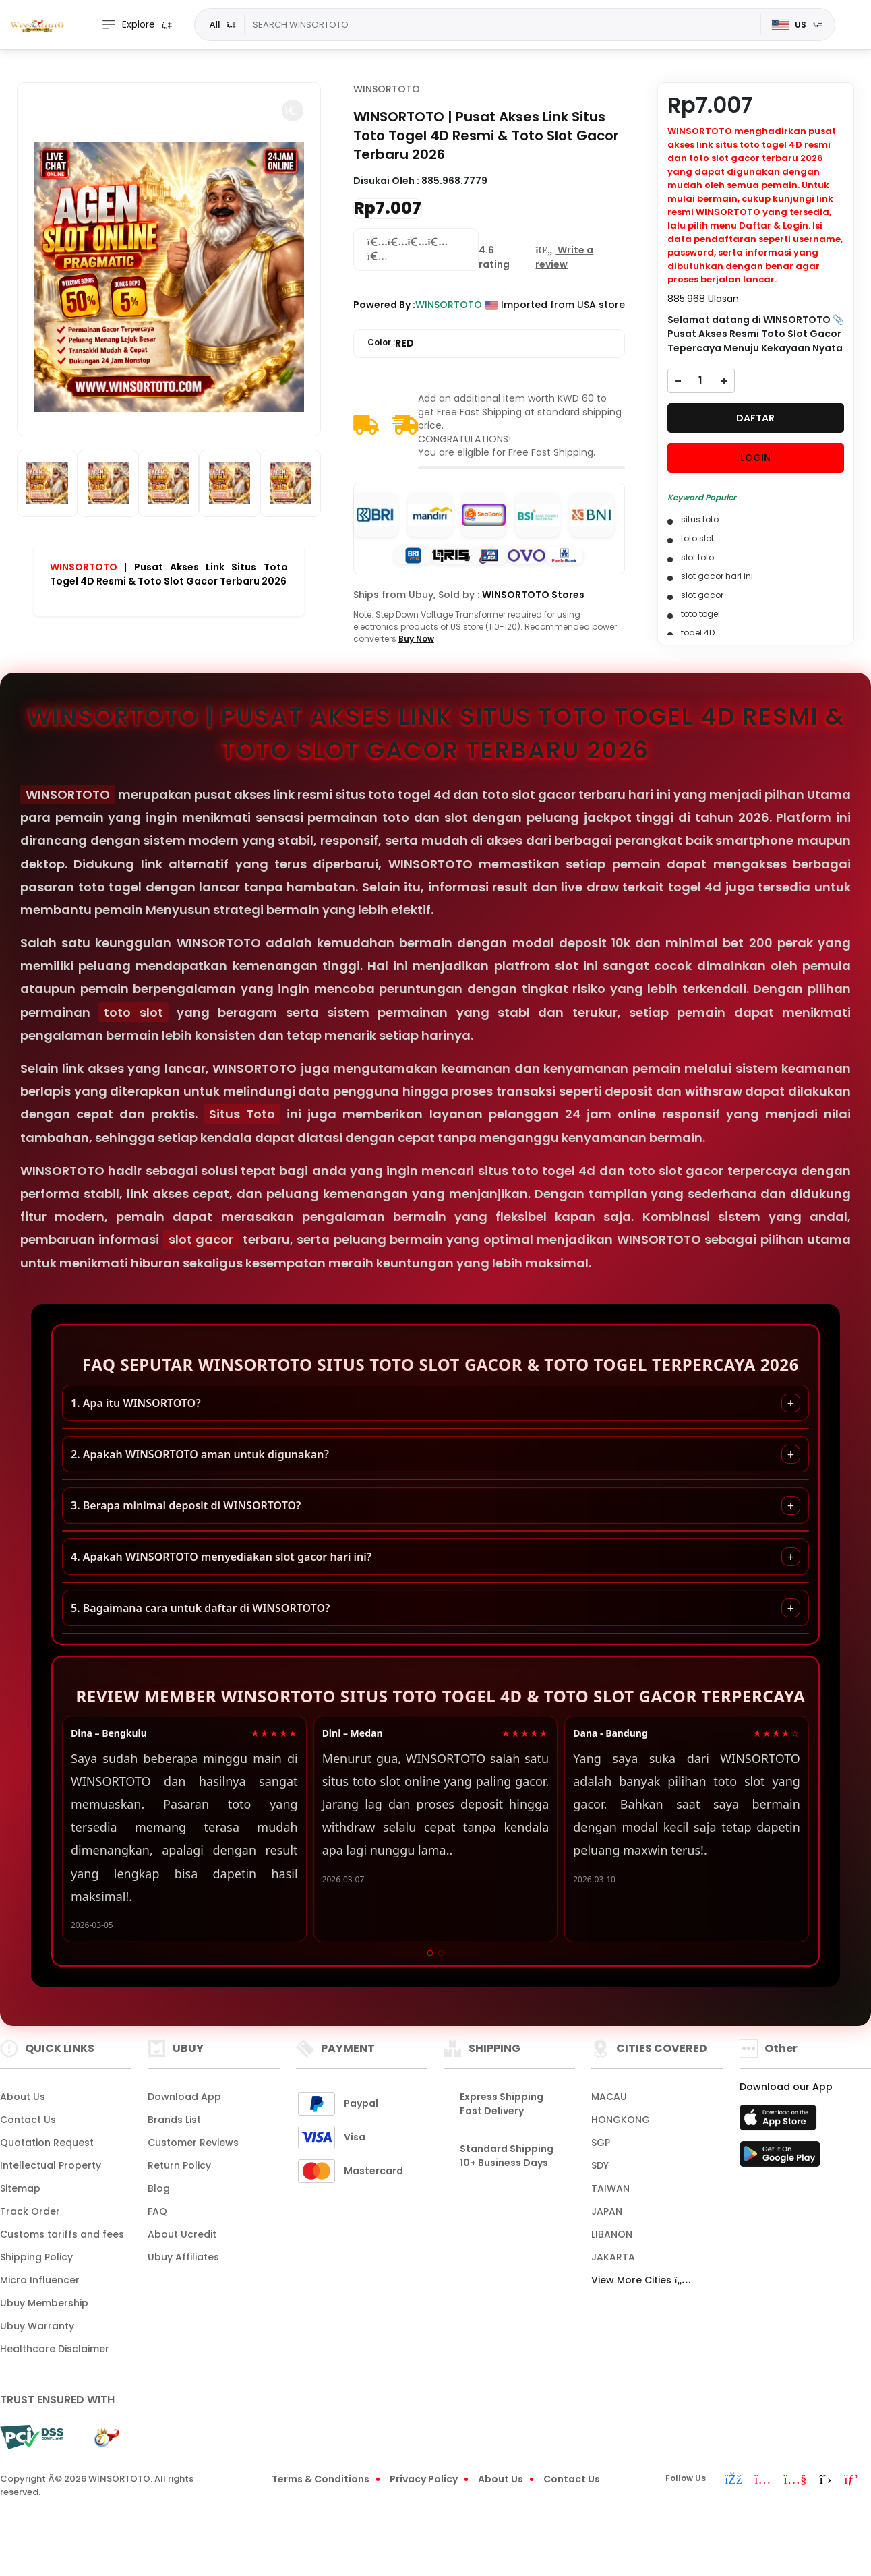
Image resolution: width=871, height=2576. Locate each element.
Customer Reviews (193, 2142)
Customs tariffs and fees (62, 2234)
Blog (159, 2188)
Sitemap (20, 2188)
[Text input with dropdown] (502, 25)
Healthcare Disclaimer (54, 2349)
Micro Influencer (40, 2280)
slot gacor (201, 1239)
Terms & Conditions (320, 2479)
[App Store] (780, 2121)
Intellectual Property (50, 2165)
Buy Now (416, 639)
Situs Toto (242, 1114)
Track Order (30, 2211)
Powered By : (384, 304)
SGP (600, 2142)
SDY (600, 2165)
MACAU (609, 2096)
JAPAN (606, 2211)
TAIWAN (610, 2188)
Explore (128, 24)
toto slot (133, 1012)
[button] (292, 110)
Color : (390, 343)
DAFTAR (755, 418)
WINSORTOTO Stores (533, 594)
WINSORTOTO (83, 567)
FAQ (157, 2211)
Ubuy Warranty (37, 2326)
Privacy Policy (424, 2479)
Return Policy (179, 2165)
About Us (22, 2096)
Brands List (174, 2119)
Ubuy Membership (44, 2303)
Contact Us (28, 2119)
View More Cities (641, 2280)
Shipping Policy (36, 2257)
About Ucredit (182, 2234)
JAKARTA (613, 2257)
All (215, 24)
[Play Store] (780, 2158)
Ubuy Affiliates (183, 2257)
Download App (184, 2096)
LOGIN (755, 458)
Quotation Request (47, 2142)
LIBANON (611, 2234)
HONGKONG (620, 2119)
